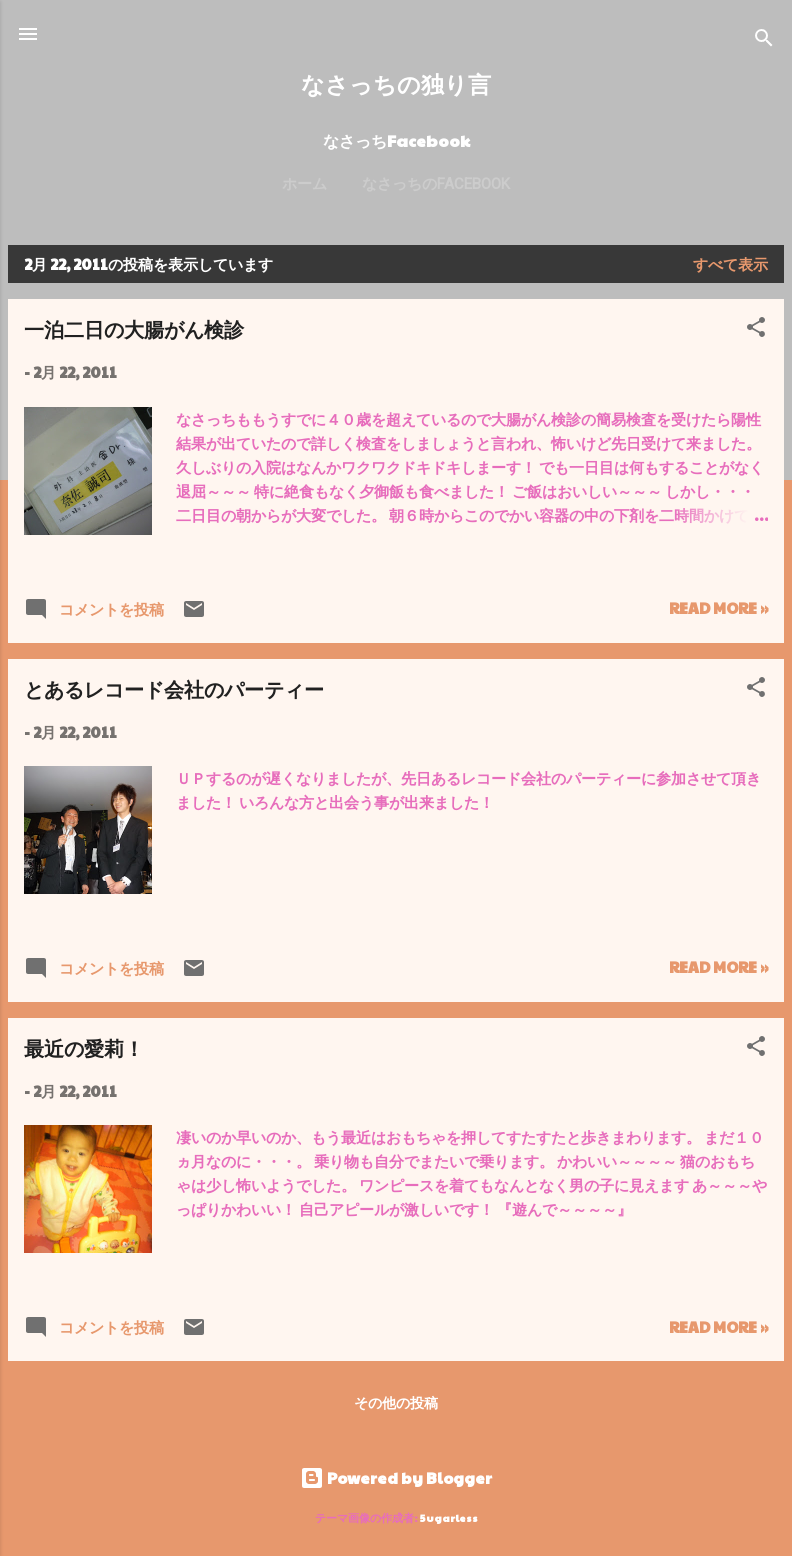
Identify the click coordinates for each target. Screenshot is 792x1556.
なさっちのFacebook (436, 184)
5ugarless (449, 1517)
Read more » (718, 607)
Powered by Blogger (396, 1477)
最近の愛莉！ (84, 1047)
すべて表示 (730, 263)
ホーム (304, 184)
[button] (756, 330)
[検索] (764, 40)
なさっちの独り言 (396, 83)
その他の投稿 (396, 1402)
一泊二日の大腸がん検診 (134, 328)
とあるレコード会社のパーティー (174, 688)
